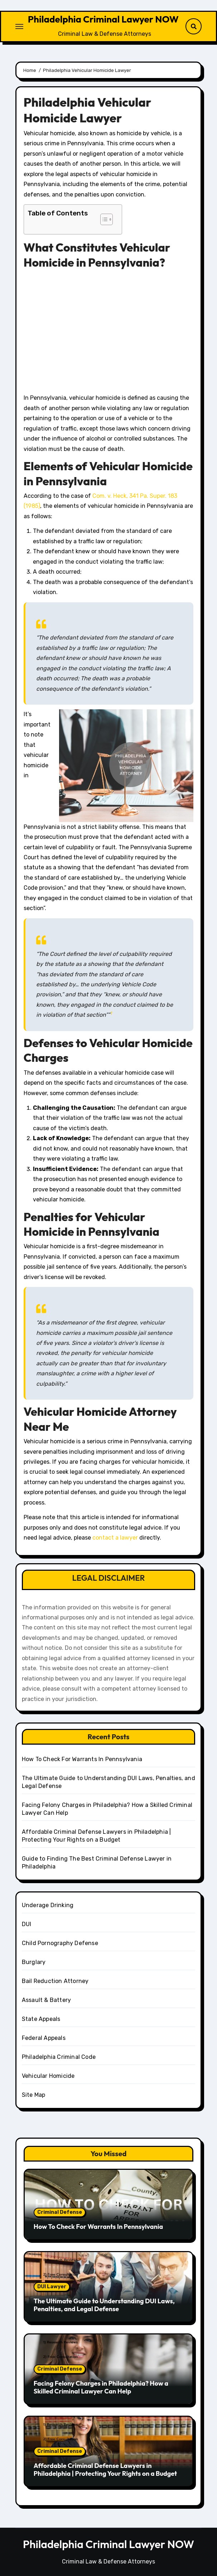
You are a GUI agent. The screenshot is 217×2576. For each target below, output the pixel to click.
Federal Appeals (44, 2038)
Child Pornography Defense (60, 1943)
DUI (27, 1924)
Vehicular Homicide (48, 2075)
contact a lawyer (115, 1537)
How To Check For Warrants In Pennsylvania (82, 1759)
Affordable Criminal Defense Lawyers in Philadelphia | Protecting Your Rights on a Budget (105, 2469)
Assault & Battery (46, 2000)
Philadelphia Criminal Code (59, 2056)
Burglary (34, 1962)
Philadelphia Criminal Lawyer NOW (103, 19)
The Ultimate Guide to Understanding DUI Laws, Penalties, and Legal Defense (104, 2305)
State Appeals (41, 2019)
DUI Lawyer (51, 2287)
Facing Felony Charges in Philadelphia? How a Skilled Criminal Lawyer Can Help (101, 2387)
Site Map (33, 2094)
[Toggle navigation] (19, 26)
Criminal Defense (59, 2212)
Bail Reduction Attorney (55, 1981)
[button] (103, 219)
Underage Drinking (47, 1905)
